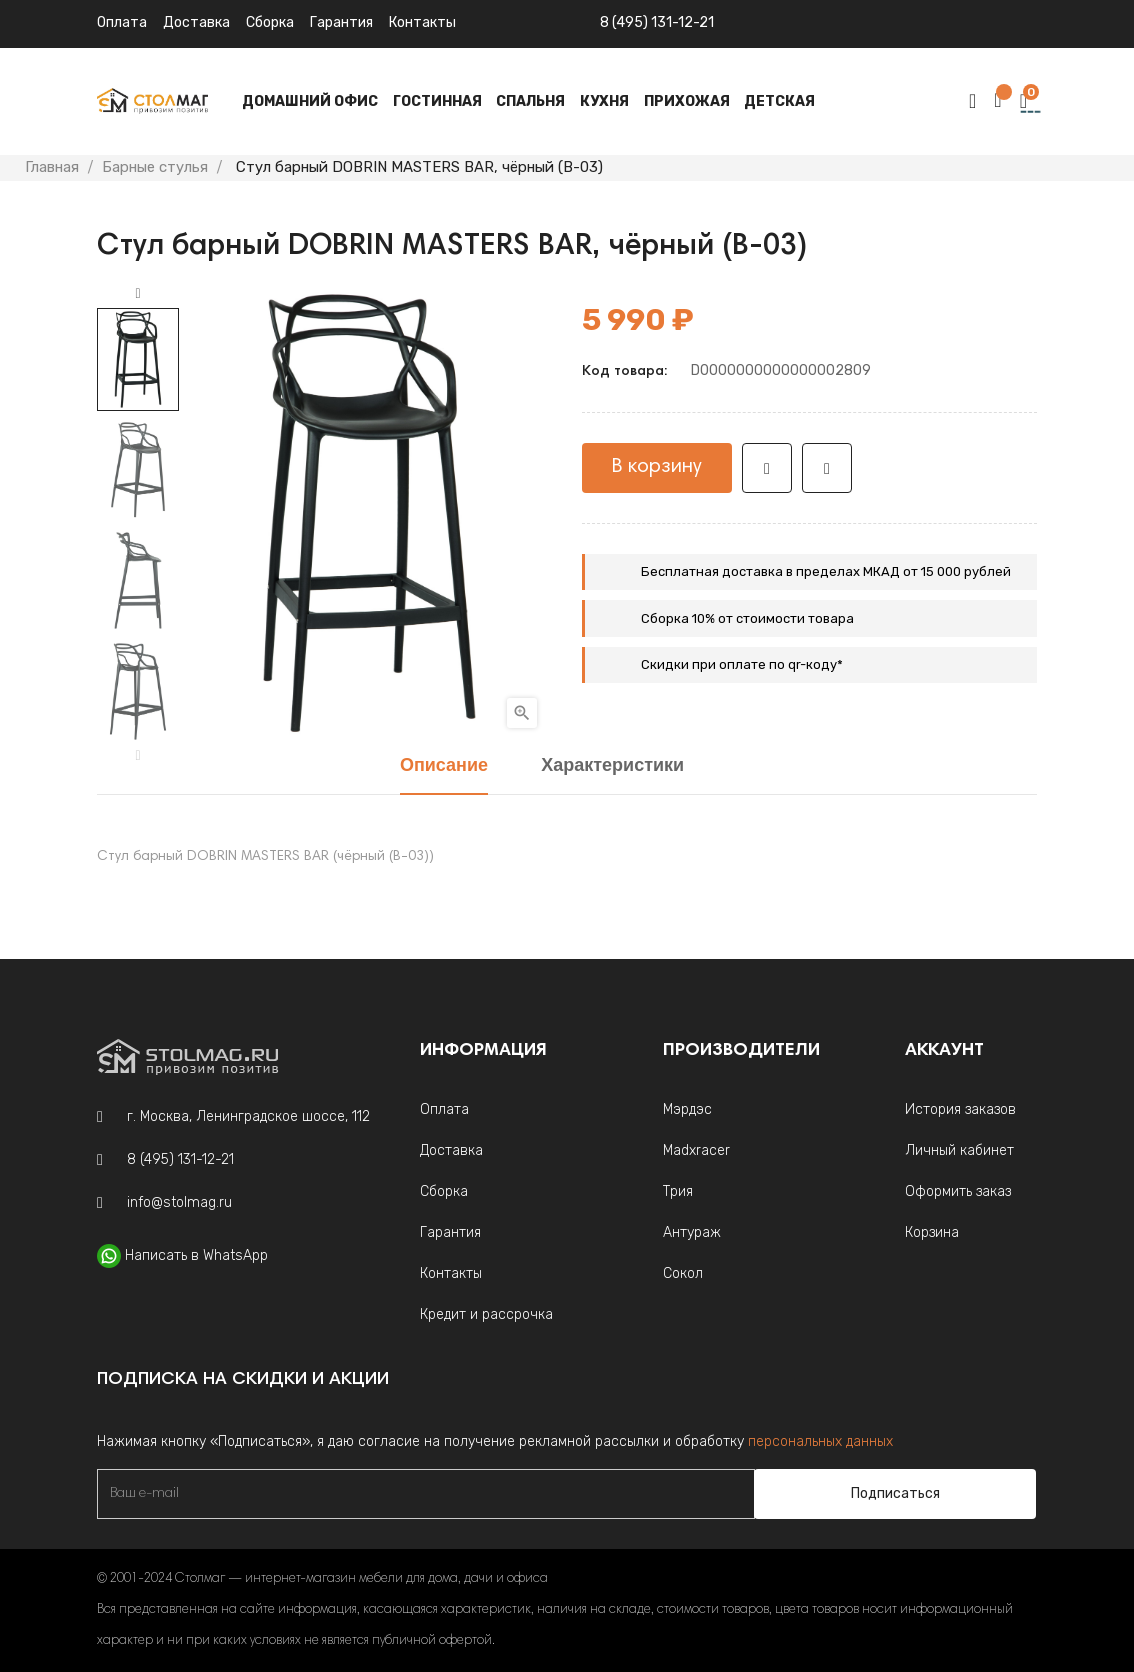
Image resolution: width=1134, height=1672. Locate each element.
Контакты (451, 1273)
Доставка (196, 22)
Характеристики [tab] (612, 766)
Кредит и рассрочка (486, 1314)
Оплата (122, 22)
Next (138, 294)
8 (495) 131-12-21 (657, 22)
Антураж (692, 1232)
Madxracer (696, 1150)
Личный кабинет (959, 1150)
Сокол (683, 1273)
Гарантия (341, 22)
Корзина (932, 1232)
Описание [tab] (444, 766)
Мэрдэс (687, 1109)
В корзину (657, 467)
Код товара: (624, 372)
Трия (678, 1191)
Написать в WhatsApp (196, 1255)
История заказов (960, 1109)
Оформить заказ (958, 1191)
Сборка (270, 22)
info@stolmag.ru (179, 1202)
